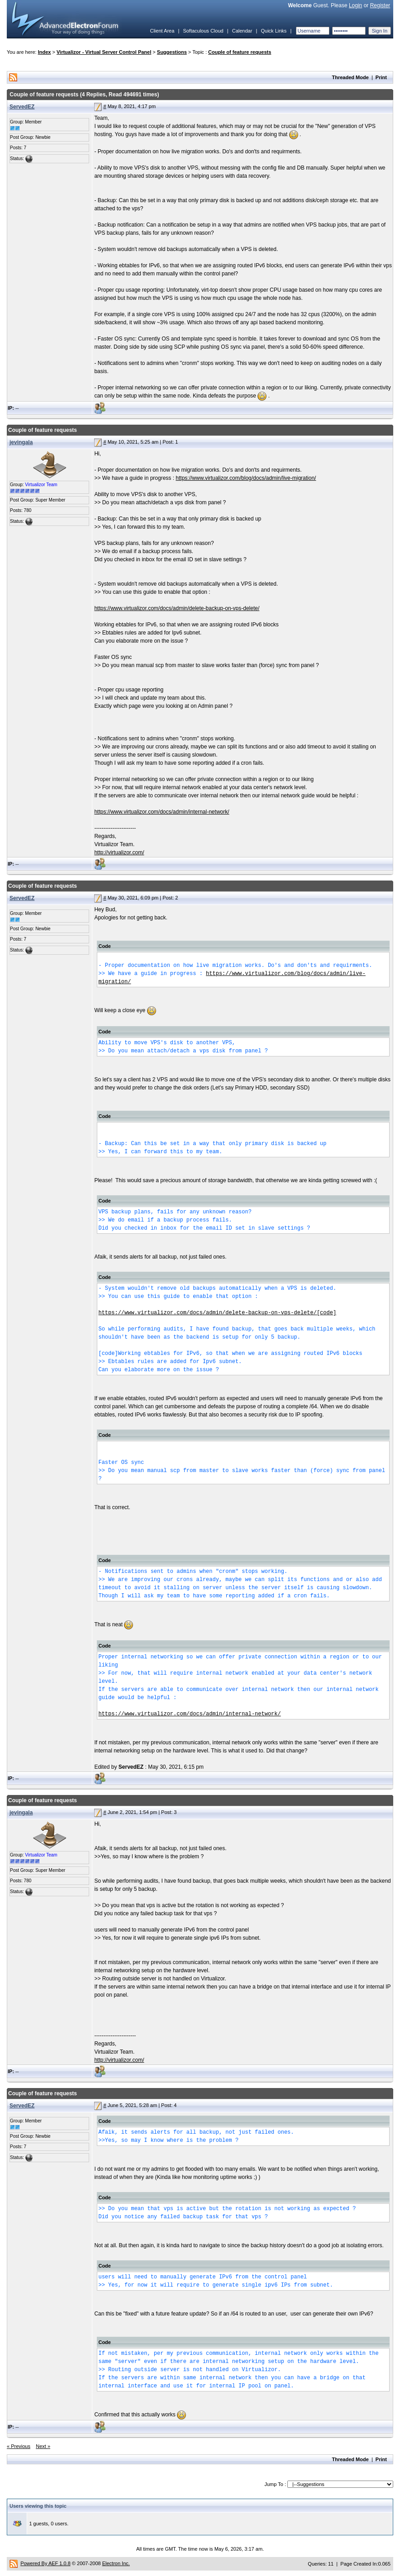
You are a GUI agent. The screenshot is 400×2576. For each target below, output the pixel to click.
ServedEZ (22, 107)
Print (381, 77)
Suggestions (172, 52)
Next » (43, 2446)
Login (355, 5)
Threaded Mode (350, 77)
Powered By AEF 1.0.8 (45, 2563)
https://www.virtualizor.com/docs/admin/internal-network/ (161, 812)
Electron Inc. (116, 2563)
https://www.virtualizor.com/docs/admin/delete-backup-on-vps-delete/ (176, 608)
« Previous (18, 2446)
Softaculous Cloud (203, 30)
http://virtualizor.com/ (119, 852)
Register (380, 5)
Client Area (162, 30)
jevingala (21, 442)
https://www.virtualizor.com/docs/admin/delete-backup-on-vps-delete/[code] (217, 1313)
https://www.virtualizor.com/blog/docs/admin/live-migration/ (246, 478)
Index (44, 52)
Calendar (242, 30)
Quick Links (273, 30)
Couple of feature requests (239, 52)
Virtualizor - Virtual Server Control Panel (104, 52)
